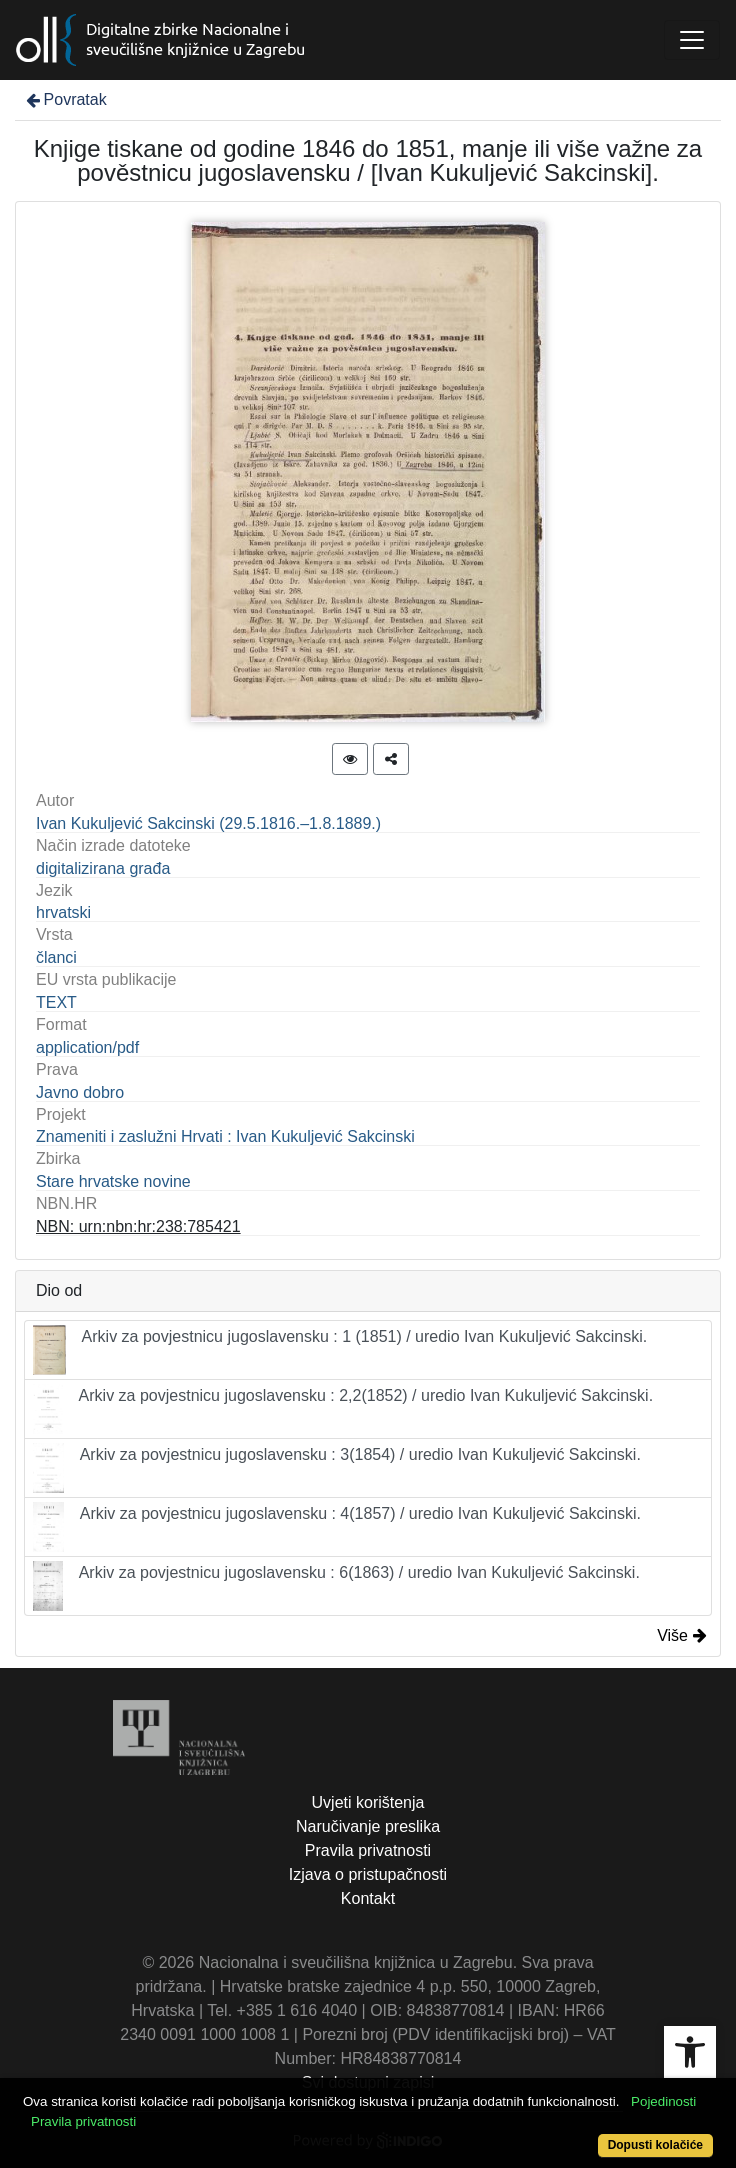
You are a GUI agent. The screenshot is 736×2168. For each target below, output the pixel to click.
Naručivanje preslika (368, 1826)
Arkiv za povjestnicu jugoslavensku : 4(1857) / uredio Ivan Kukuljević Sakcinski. (337, 1527)
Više (682, 1635)
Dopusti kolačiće (655, 2145)
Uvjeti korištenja (368, 1802)
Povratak (65, 99)
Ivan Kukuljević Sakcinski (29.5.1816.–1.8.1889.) (208, 823)
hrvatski (63, 912)
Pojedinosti (663, 2101)
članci (56, 957)
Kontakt (368, 1898)
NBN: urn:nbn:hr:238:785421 (138, 1226)
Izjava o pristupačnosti (368, 1874)
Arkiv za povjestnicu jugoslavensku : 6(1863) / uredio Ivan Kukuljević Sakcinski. (336, 1586)
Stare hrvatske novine (113, 1181)
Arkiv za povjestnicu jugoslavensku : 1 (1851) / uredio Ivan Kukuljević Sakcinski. (340, 1350)
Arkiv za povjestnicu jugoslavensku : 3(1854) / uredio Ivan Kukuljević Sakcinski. (337, 1468)
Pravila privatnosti (368, 1850)
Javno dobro (80, 1092)
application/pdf (87, 1047)
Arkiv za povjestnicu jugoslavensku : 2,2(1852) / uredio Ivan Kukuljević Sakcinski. (343, 1409)
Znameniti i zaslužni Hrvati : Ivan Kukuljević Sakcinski (225, 1136)
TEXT (56, 1002)
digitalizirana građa (103, 868)
